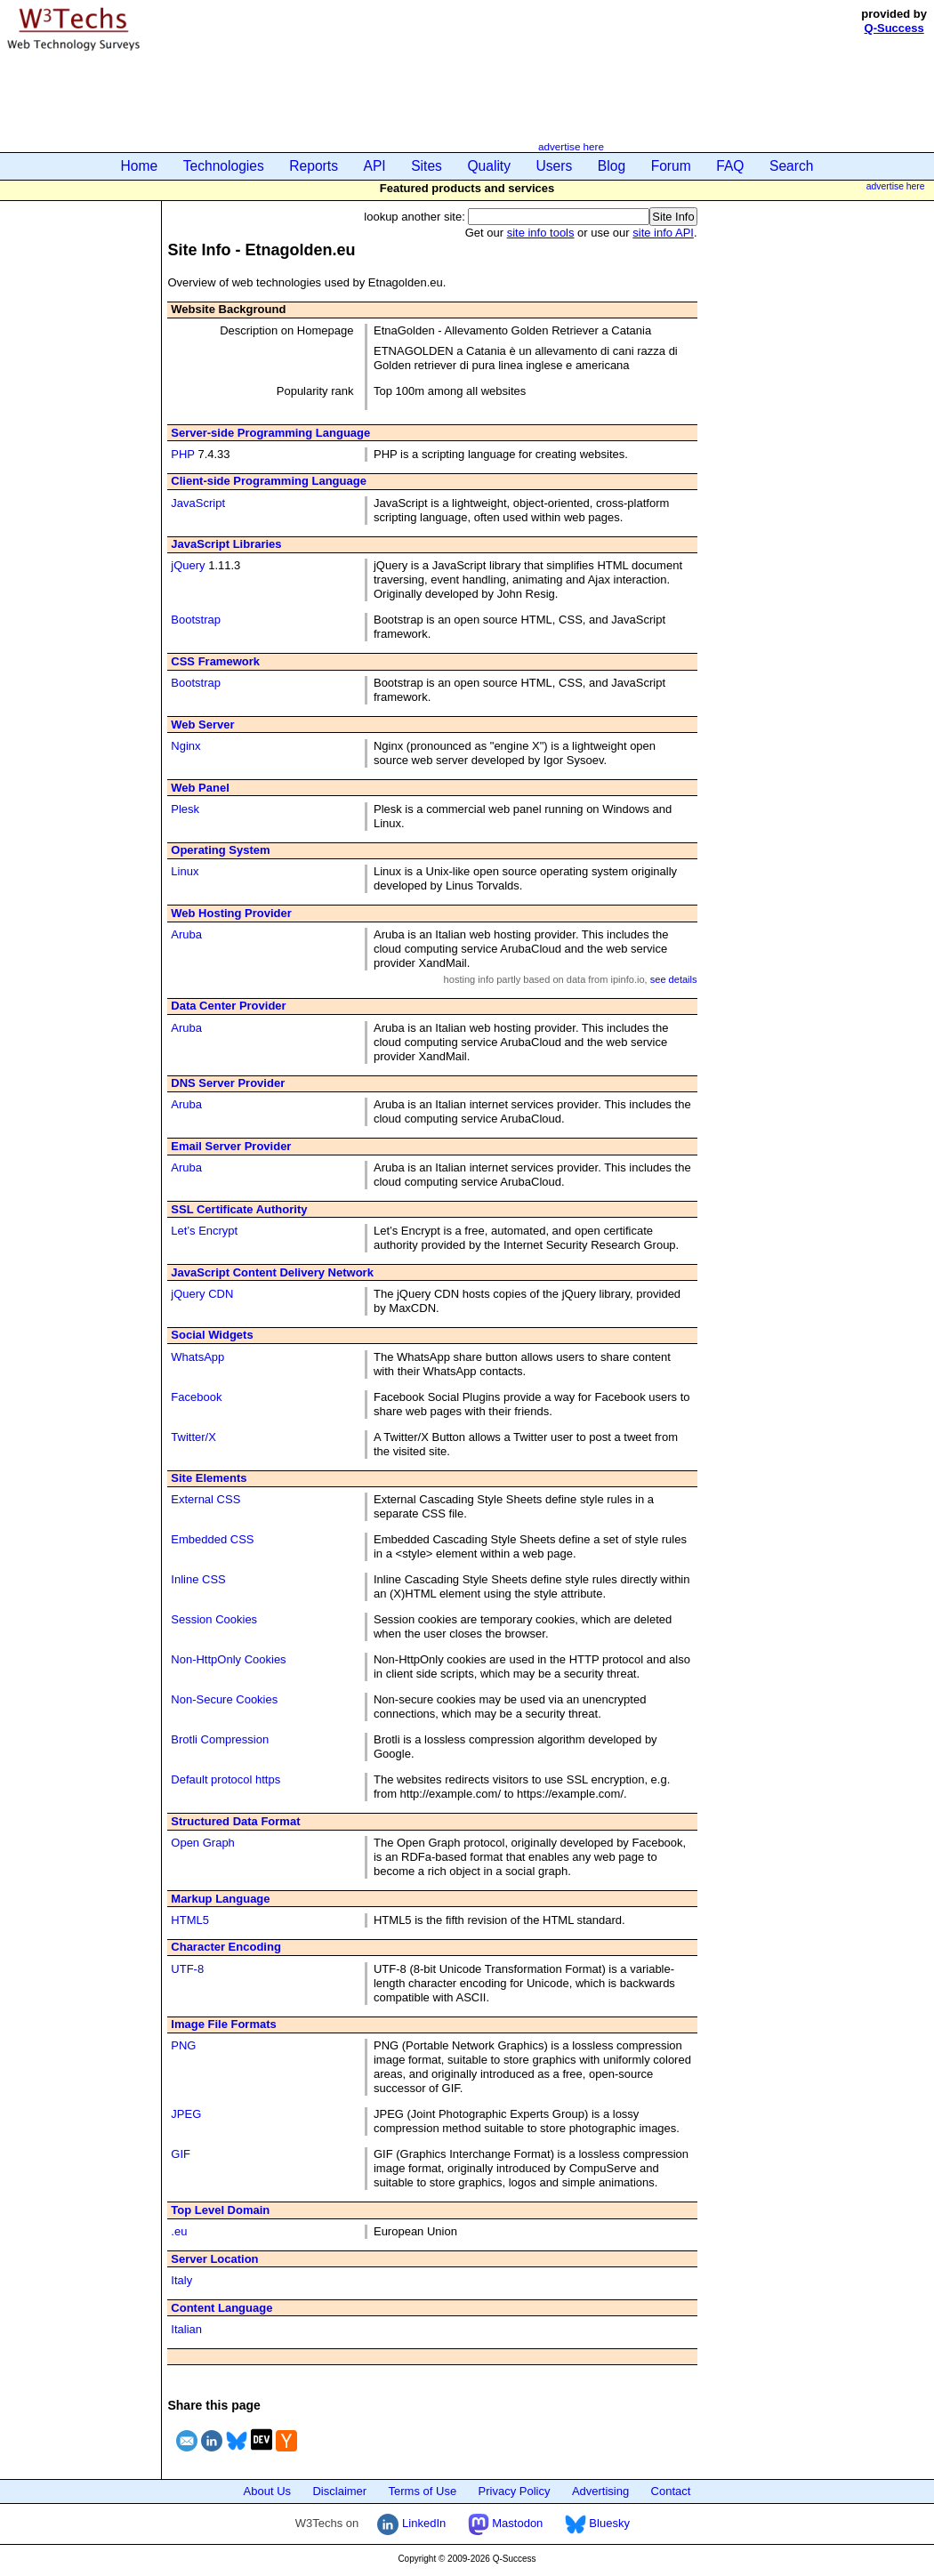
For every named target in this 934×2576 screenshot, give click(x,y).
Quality (489, 165)
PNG (183, 2045)
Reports (313, 165)
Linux (184, 871)
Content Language (221, 2307)
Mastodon (505, 2523)
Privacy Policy (515, 2491)
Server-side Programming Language (270, 432)
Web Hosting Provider (231, 913)
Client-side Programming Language (268, 480)
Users (554, 165)
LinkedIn (411, 2523)
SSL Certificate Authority (239, 1209)
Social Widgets (212, 1334)
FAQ (730, 165)
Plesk (185, 809)
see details (673, 979)
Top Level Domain (220, 2210)
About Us (267, 2491)
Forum (671, 165)
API (375, 165)
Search (791, 165)
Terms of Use (423, 2491)
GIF (180, 2154)
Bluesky (597, 2523)
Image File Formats (223, 2024)
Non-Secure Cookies (224, 1699)
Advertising (600, 2491)
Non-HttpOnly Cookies (228, 1659)
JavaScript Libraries (226, 544)
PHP (183, 454)
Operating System (220, 850)
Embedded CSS (212, 1539)
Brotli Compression (220, 1739)
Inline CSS (198, 1579)
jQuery (188, 565)
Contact (671, 2491)
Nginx (185, 746)
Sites (426, 165)
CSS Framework (215, 661)
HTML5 (190, 1920)
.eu (179, 2231)
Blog (611, 165)
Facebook (196, 1397)
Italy (181, 2280)
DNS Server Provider (228, 1083)
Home (139, 165)
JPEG (186, 2114)
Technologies (223, 165)
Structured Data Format (235, 1821)
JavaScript (198, 503)
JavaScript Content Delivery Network (272, 1272)
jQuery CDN (202, 1293)
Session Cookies (214, 1619)
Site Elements (208, 1478)
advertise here (571, 146)
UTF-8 (187, 1969)
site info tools (541, 232)
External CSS (205, 1499)
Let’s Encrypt (204, 1230)
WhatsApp (197, 1357)
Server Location (214, 2259)
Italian (186, 2329)
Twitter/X (193, 1437)
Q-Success (894, 28)
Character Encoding (226, 1946)
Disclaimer (339, 2491)
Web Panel (200, 787)
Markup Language (220, 1898)
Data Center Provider (228, 1005)
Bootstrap (196, 619)
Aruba (186, 934)
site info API (663, 232)
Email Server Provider (231, 1146)
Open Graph (203, 1842)
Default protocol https (225, 1779)
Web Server (202, 724)
